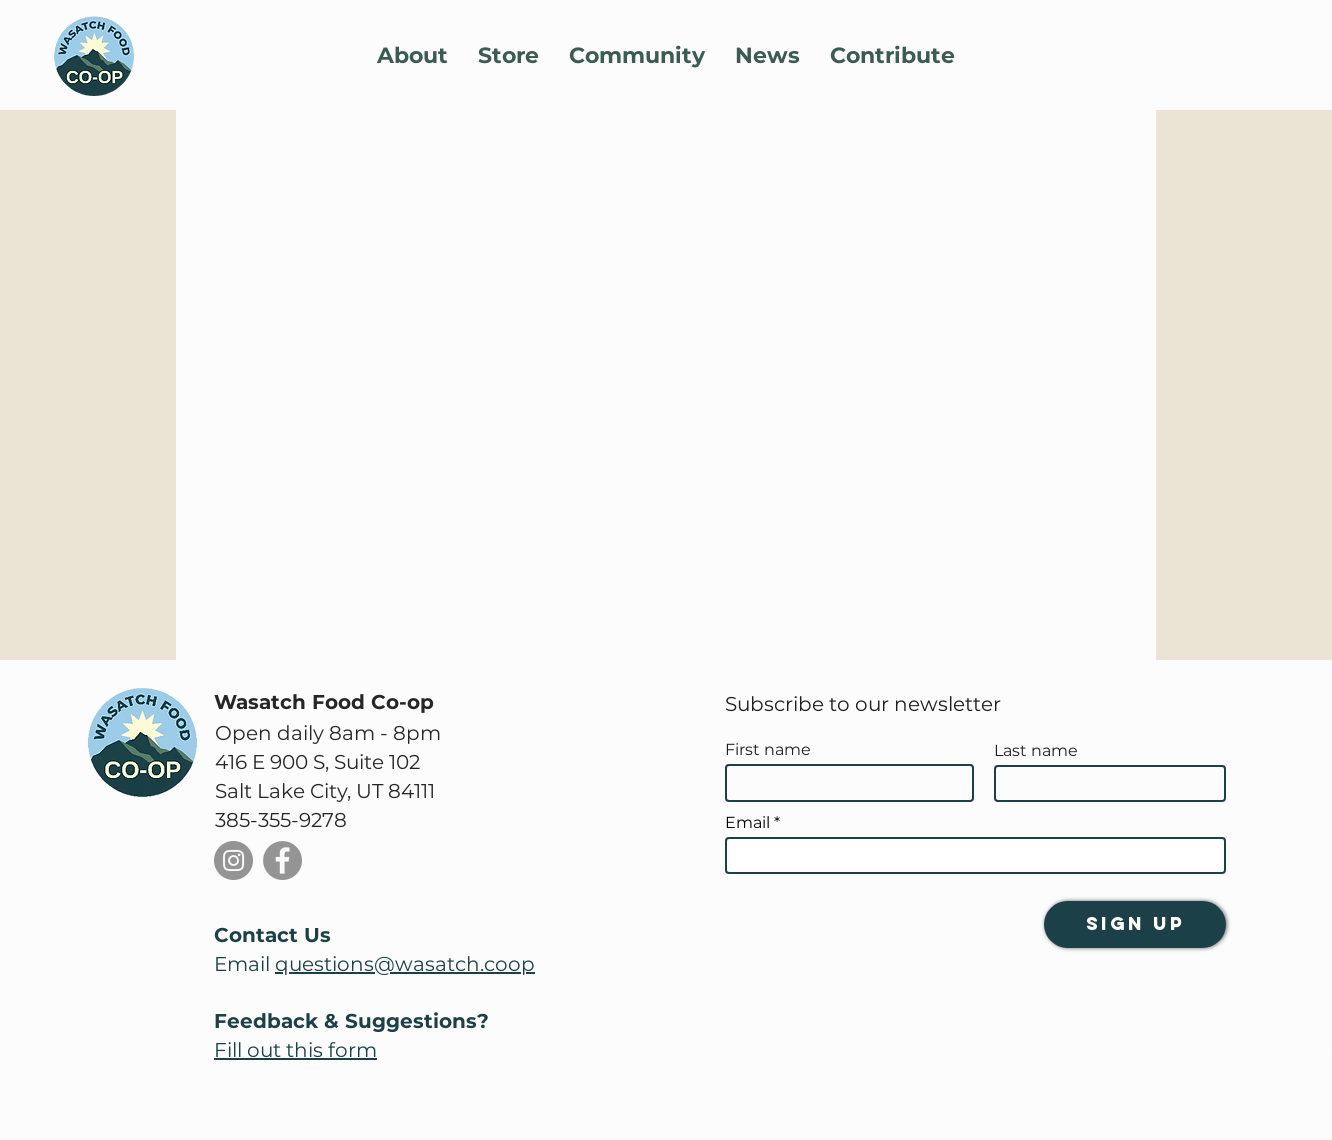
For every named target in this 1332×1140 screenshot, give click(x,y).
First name (768, 750)
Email (747, 823)
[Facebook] (282, 860)
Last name (1036, 751)
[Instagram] (233, 860)
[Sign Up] (1135, 924)
